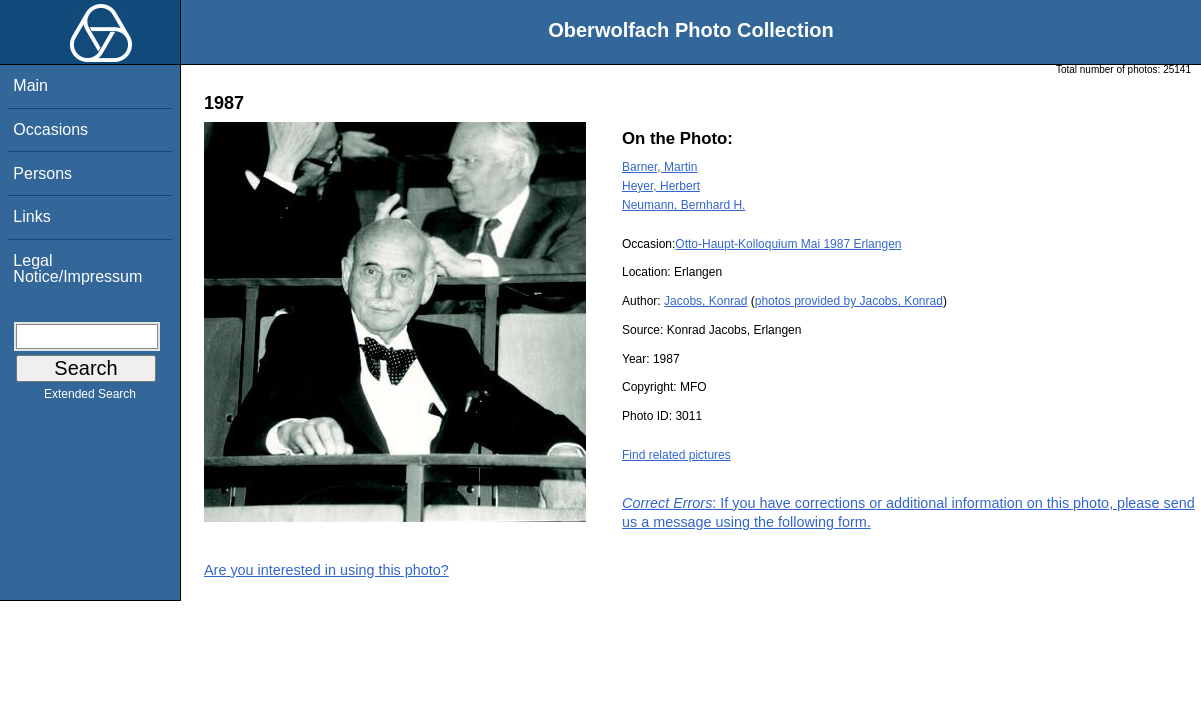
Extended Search (90, 398)
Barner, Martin (659, 167)
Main (30, 85)
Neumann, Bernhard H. (683, 205)
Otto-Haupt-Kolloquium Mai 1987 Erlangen (788, 244)
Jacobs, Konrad (705, 301)
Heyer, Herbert (661, 186)
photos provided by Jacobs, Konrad (849, 301)
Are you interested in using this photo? (326, 570)
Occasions (50, 129)
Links (31, 216)
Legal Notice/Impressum (77, 268)
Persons (42, 173)
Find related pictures (676, 455)
